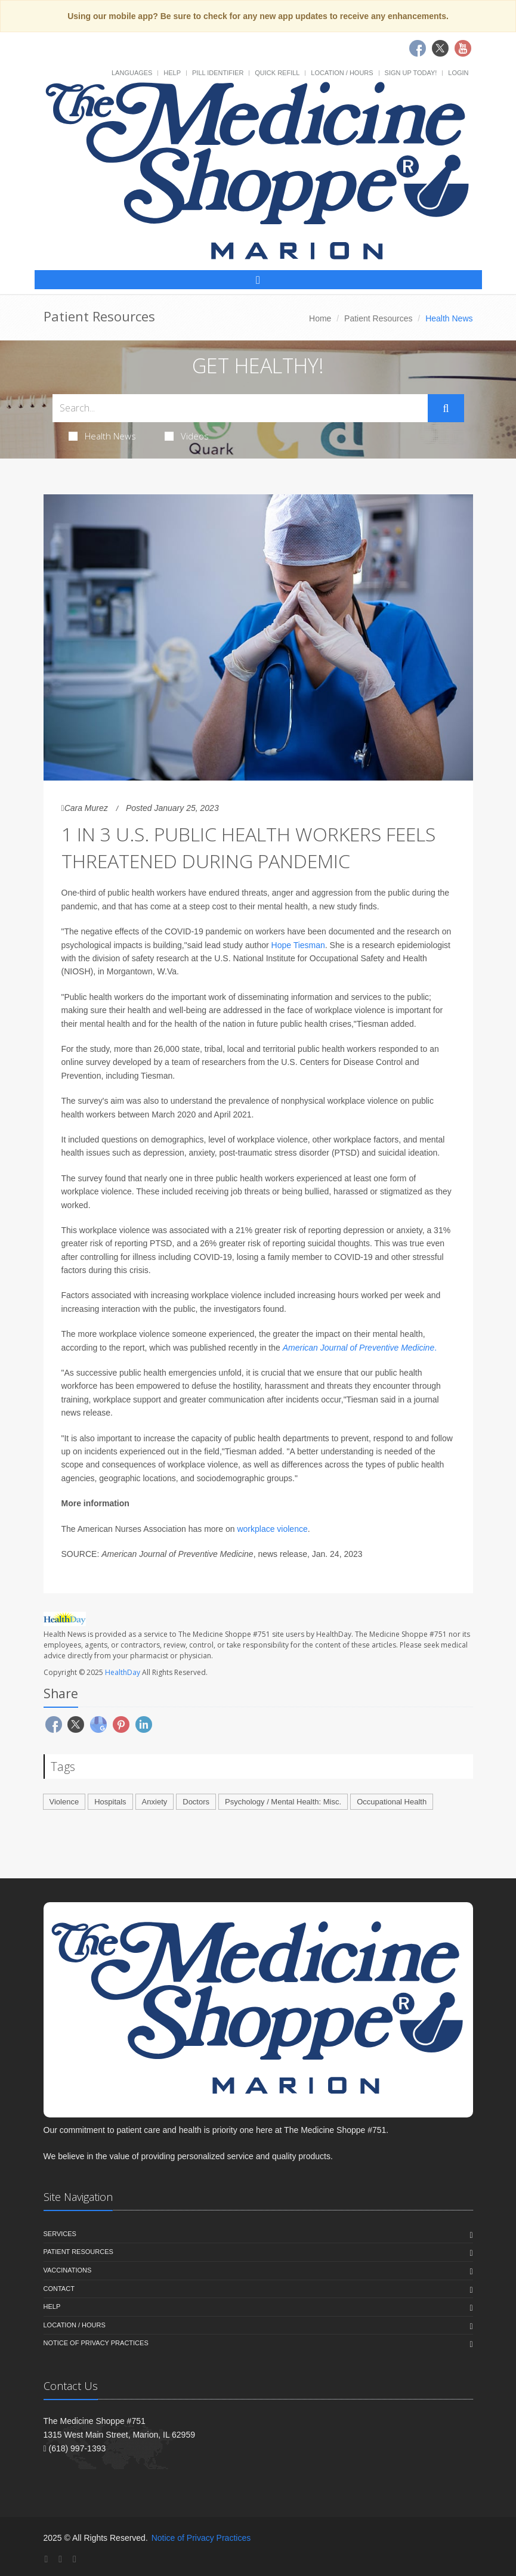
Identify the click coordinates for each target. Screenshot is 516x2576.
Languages (132, 72)
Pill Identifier (217, 72)
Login (458, 72)
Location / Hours (342, 72)
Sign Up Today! (411, 72)
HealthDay (122, 1672)
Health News (102, 436)
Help (172, 72)
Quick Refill (277, 72)
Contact (59, 2288)
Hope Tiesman (298, 945)
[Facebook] (46, 2559)
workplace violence (272, 1529)
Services (60, 2233)
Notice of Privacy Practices (96, 2342)
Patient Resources (378, 318)
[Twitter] (60, 2559)
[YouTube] (74, 2559)
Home (320, 318)
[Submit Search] (446, 408)
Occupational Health (392, 1801)
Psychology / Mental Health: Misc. (283, 1801)
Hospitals (110, 1801)
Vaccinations (68, 2270)
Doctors (196, 1801)
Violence (64, 1801)
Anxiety (155, 1801)
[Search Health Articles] (240, 408)
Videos (187, 436)
